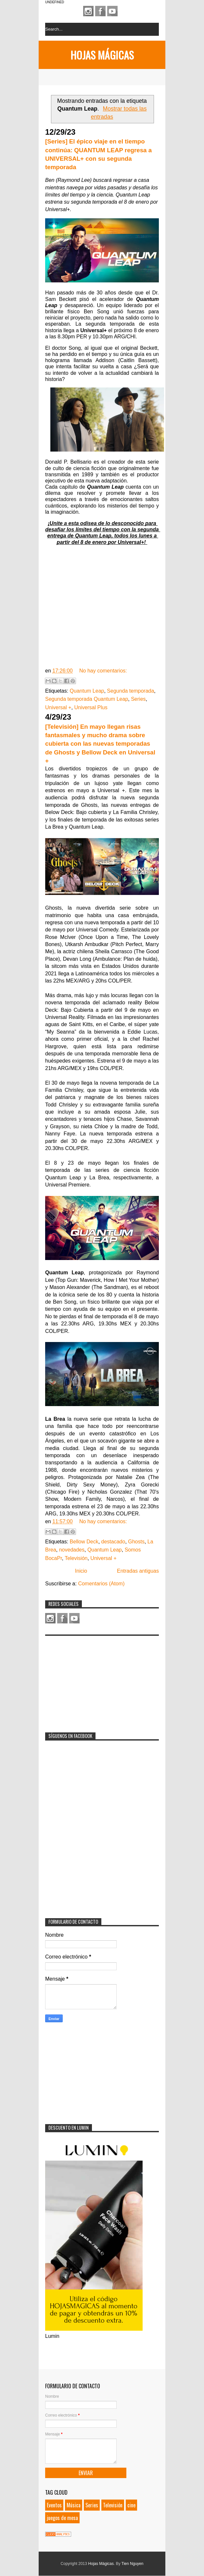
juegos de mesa (62, 2518)
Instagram (88, 11)
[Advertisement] (94, 1679)
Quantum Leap (87, 691)
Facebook (100, 11)
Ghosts (136, 1541)
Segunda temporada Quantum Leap (86, 699)
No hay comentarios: (103, 670)
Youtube (112, 11)
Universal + (58, 707)
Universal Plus (90, 707)
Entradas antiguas (138, 1571)
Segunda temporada (130, 691)
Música (74, 2505)
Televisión (76, 1558)
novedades (71, 1549)
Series (138, 699)
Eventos (54, 2505)
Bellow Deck (84, 1541)
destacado (113, 1541)
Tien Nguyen (132, 2563)
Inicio (81, 1571)
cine (131, 2505)
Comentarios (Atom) (101, 1583)
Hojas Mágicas (102, 54)
